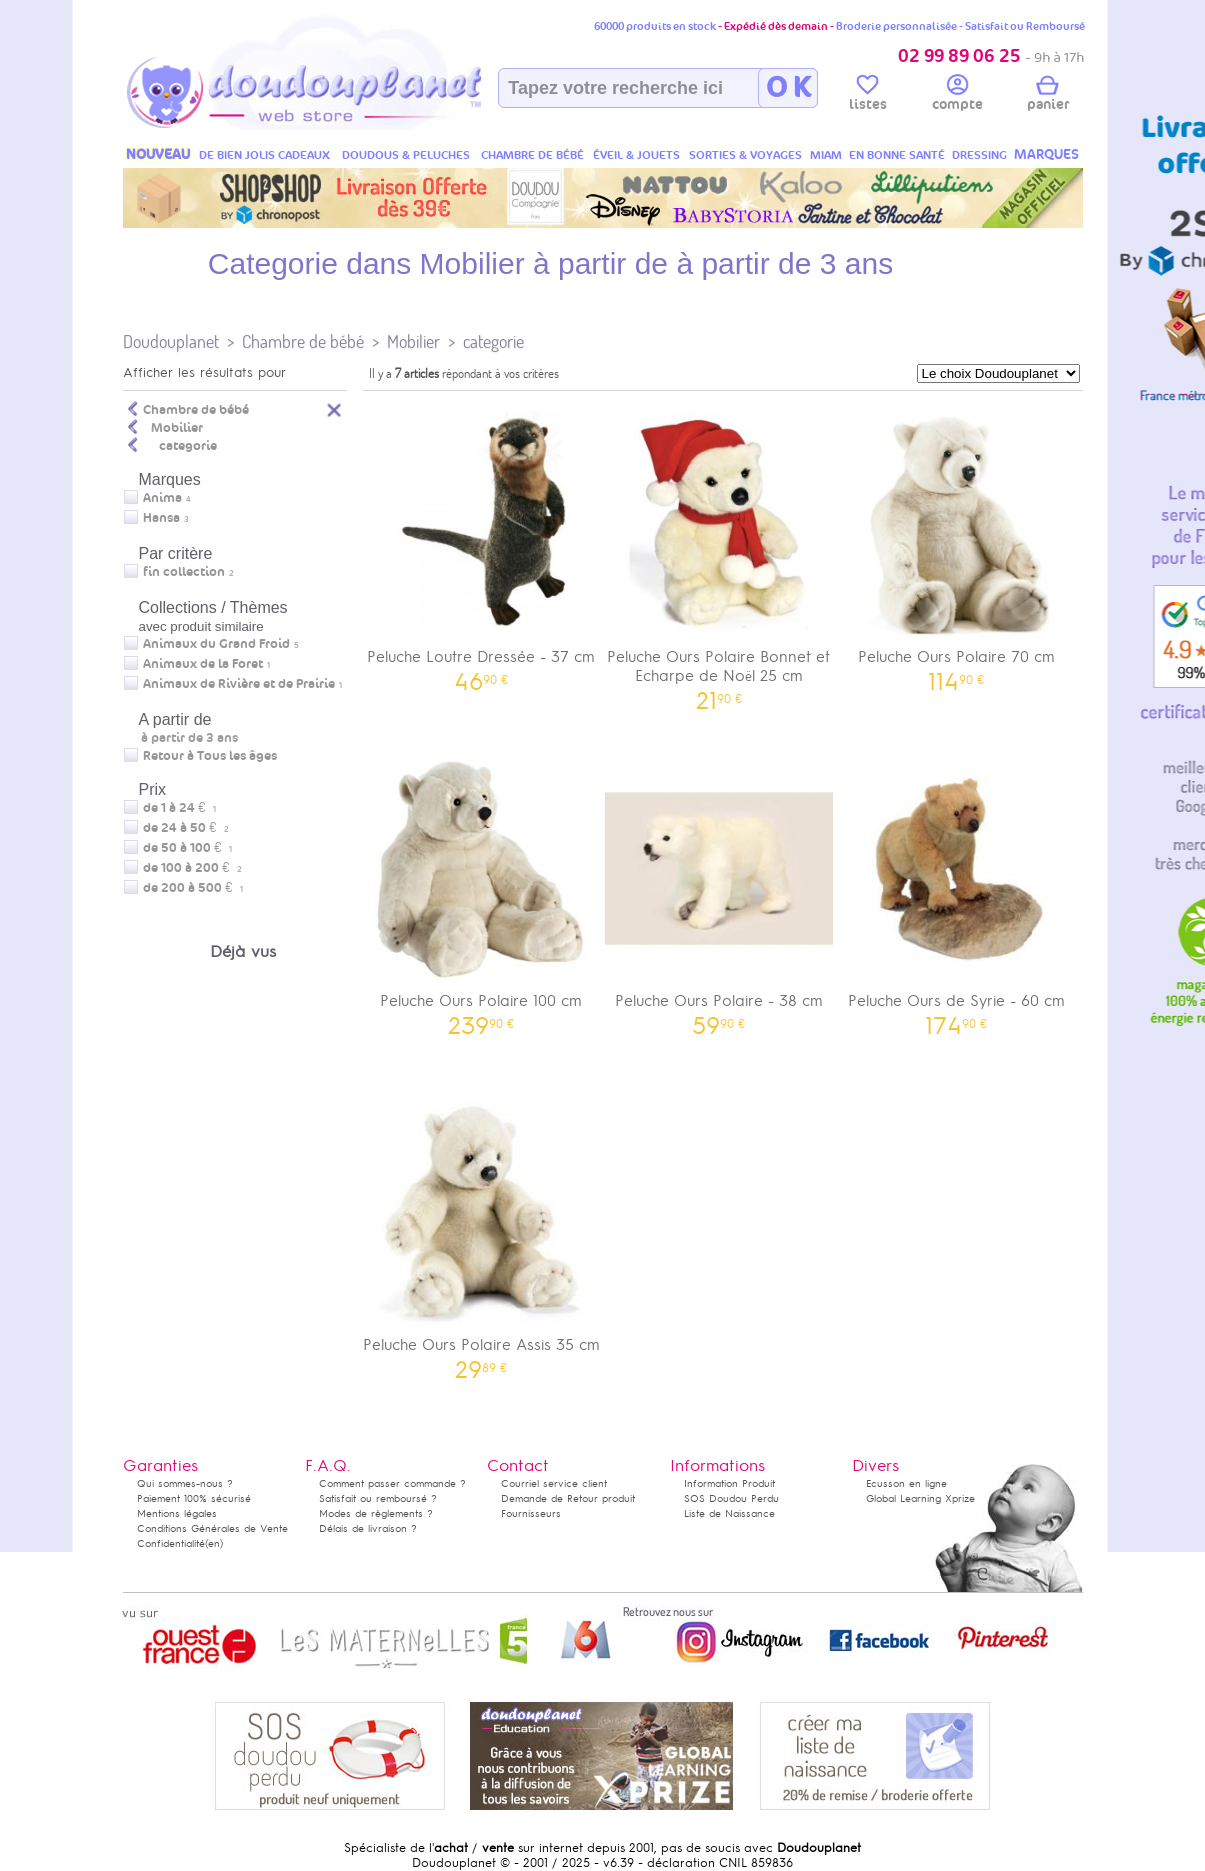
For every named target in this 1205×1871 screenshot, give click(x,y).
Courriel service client (554, 1483)
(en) (214, 1543)
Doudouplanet (171, 341)
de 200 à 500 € (193, 888)
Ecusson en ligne (906, 1483)
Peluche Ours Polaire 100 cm (482, 888)
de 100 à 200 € (192, 868)
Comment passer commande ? (392, 1483)
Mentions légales (177, 1513)
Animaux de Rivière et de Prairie (239, 684)
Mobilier (413, 341)
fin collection (184, 572)
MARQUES (1046, 154)
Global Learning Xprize (920, 1498)
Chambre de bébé (303, 341)
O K (788, 88)
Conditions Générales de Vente (212, 1528)
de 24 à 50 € (186, 828)
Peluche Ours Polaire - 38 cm (719, 888)
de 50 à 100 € (187, 848)
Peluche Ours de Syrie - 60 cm (957, 888)
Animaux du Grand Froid (216, 644)
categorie (493, 341)
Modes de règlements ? (376, 1513)
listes (868, 96)
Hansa (161, 518)
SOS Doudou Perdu (731, 1498)
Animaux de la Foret (203, 664)
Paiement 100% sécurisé (194, 1498)
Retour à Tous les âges (210, 756)
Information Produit (729, 1483)
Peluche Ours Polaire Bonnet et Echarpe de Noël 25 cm (719, 554)
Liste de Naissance (729, 1513)
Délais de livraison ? (368, 1528)
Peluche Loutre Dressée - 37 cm (482, 544)
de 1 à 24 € (179, 808)
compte (957, 96)
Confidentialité (171, 1543)
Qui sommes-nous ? (185, 1483)
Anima (162, 498)
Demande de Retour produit (568, 1498)
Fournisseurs (531, 1513)
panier (1048, 96)
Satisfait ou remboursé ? (378, 1498)
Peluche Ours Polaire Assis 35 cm (482, 1232)
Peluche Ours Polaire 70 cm (957, 544)
